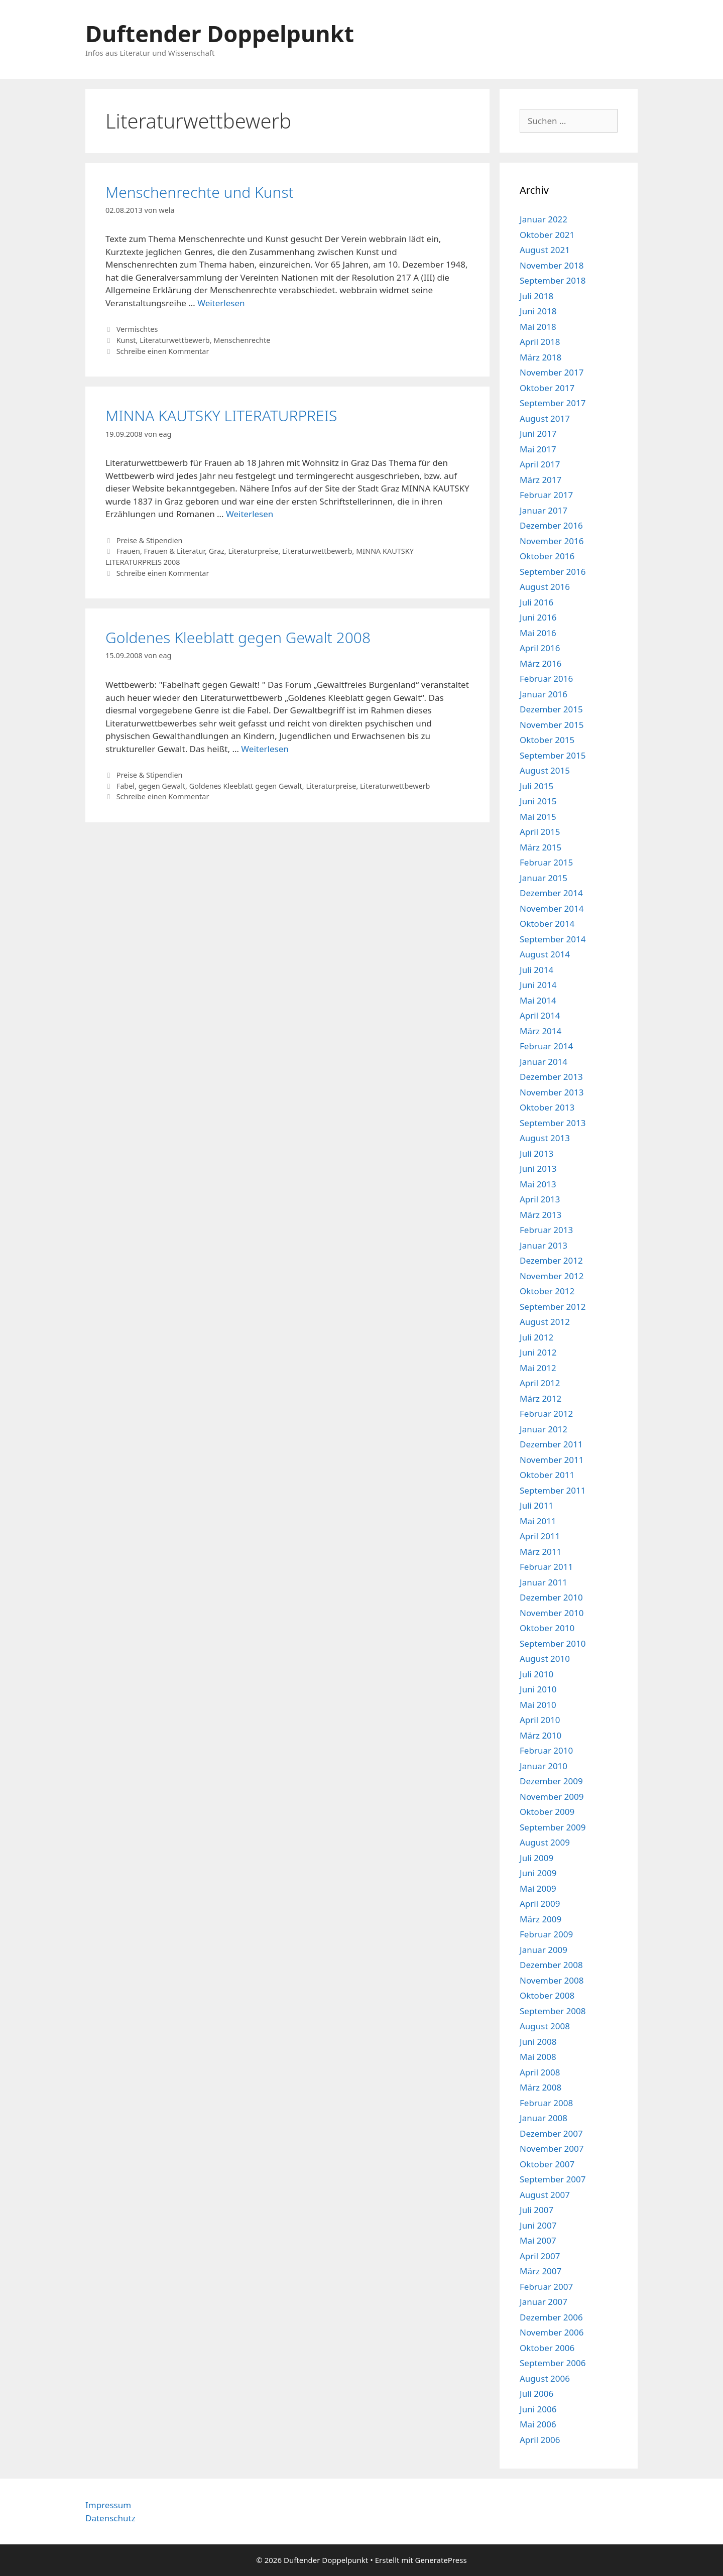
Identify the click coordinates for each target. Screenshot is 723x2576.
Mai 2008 (538, 2056)
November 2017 (551, 372)
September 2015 (552, 755)
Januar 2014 (543, 1061)
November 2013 (551, 1092)
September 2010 (552, 1643)
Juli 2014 (536, 969)
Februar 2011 (546, 1566)
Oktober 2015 (547, 740)
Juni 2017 (538, 433)
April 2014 (540, 1015)
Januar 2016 (543, 694)
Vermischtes (137, 329)
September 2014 (552, 939)
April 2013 (540, 1199)
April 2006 (540, 2439)
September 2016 (552, 571)
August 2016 (545, 586)
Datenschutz (110, 2518)
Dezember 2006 (551, 2317)
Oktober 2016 (547, 556)
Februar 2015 (546, 862)
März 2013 (540, 1214)
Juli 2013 (536, 1153)
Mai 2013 (538, 1184)
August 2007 (545, 2194)
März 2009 (540, 1919)
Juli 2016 (536, 602)
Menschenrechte (241, 340)
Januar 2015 (543, 878)
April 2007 (540, 2256)
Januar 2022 (543, 219)
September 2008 (552, 2011)
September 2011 (552, 1490)
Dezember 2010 (551, 1597)
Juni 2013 (538, 1168)
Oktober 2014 (547, 923)
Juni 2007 (538, 2225)
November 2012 (551, 1276)
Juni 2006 (538, 2409)
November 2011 (551, 1459)
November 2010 (551, 1613)
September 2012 (552, 1306)
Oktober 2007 (547, 2164)
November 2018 (551, 265)
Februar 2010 (546, 1750)
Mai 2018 (538, 326)
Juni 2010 (538, 1689)
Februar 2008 (546, 2103)
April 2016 (540, 648)
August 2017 (545, 418)
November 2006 (551, 2332)
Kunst (126, 340)
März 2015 (540, 847)
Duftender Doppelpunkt (219, 33)
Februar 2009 (546, 1934)
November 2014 (551, 908)
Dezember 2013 (551, 1076)
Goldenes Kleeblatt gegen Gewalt (245, 786)
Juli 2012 (536, 1337)
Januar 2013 (543, 1245)
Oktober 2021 (547, 234)
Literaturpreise (253, 551)
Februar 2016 (546, 678)
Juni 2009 (538, 1873)
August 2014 (545, 954)
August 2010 (545, 1658)
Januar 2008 (543, 2118)
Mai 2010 (538, 1704)
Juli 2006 (536, 2393)
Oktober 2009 (547, 1811)
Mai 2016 (538, 633)
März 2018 (540, 357)
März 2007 (540, 2271)
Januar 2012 (543, 1429)
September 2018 (552, 280)
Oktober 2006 (547, 2348)
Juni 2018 (538, 311)
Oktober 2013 (547, 1107)
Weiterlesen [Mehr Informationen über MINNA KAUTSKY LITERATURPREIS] (249, 514)
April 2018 (540, 341)
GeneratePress (441, 2560)
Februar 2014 (546, 1046)
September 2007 (552, 2179)
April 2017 (540, 464)
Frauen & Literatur (174, 551)
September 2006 (552, 2363)
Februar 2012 (546, 1413)
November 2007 (551, 2148)
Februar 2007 (546, 2286)
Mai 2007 (538, 2240)
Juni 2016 (538, 617)
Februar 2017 (546, 495)
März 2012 (540, 1398)
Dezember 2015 (551, 709)
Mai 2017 (538, 449)
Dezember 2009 (551, 1781)
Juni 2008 (538, 2041)
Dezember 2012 (551, 1260)
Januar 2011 (543, 1582)
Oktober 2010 (547, 1628)
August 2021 (545, 250)
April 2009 (540, 1903)
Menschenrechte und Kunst (199, 192)
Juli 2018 (536, 296)
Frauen (128, 551)
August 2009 (545, 1842)
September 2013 (552, 1123)
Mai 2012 (538, 1368)
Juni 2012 (538, 1352)
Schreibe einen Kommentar (162, 351)
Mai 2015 (538, 816)
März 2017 (540, 479)
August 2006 (545, 2378)
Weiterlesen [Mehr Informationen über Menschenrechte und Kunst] (221, 303)
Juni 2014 (538, 985)
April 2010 (540, 1720)
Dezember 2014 (551, 893)
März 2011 (540, 1551)
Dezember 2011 (551, 1444)
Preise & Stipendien (149, 540)
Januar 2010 (543, 1766)
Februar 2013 (546, 1230)
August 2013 (545, 1138)
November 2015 (551, 724)
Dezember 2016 (551, 525)
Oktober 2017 (547, 388)
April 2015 (540, 831)
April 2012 (540, 1383)
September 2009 (552, 1827)
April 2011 (540, 1536)
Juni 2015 (538, 801)
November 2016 (551, 541)
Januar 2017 (543, 510)
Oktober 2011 (547, 1475)
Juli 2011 (536, 1505)
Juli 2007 (536, 2210)
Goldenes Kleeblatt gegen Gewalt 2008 (238, 637)
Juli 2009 (536, 1858)
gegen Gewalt (162, 786)
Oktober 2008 (547, 1995)
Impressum (108, 2505)
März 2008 (540, 2087)
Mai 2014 (538, 1000)
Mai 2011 (538, 1521)
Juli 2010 (536, 1674)
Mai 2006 (538, 2424)
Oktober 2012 (547, 1291)
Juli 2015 (536, 786)
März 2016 (540, 663)
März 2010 (540, 1735)
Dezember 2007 (551, 2133)
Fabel (125, 786)
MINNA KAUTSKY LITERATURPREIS (221, 415)
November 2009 (551, 1796)
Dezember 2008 (551, 1965)
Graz (216, 551)
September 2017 (552, 403)
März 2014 (540, 1031)
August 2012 (545, 1321)
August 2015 (545, 770)
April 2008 (540, 2072)
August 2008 (545, 2026)
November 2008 (551, 1980)
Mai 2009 (538, 1888)
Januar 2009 (543, 1949)
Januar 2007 (543, 2301)
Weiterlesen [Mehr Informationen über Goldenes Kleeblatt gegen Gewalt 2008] (264, 749)
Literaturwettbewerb (175, 340)
